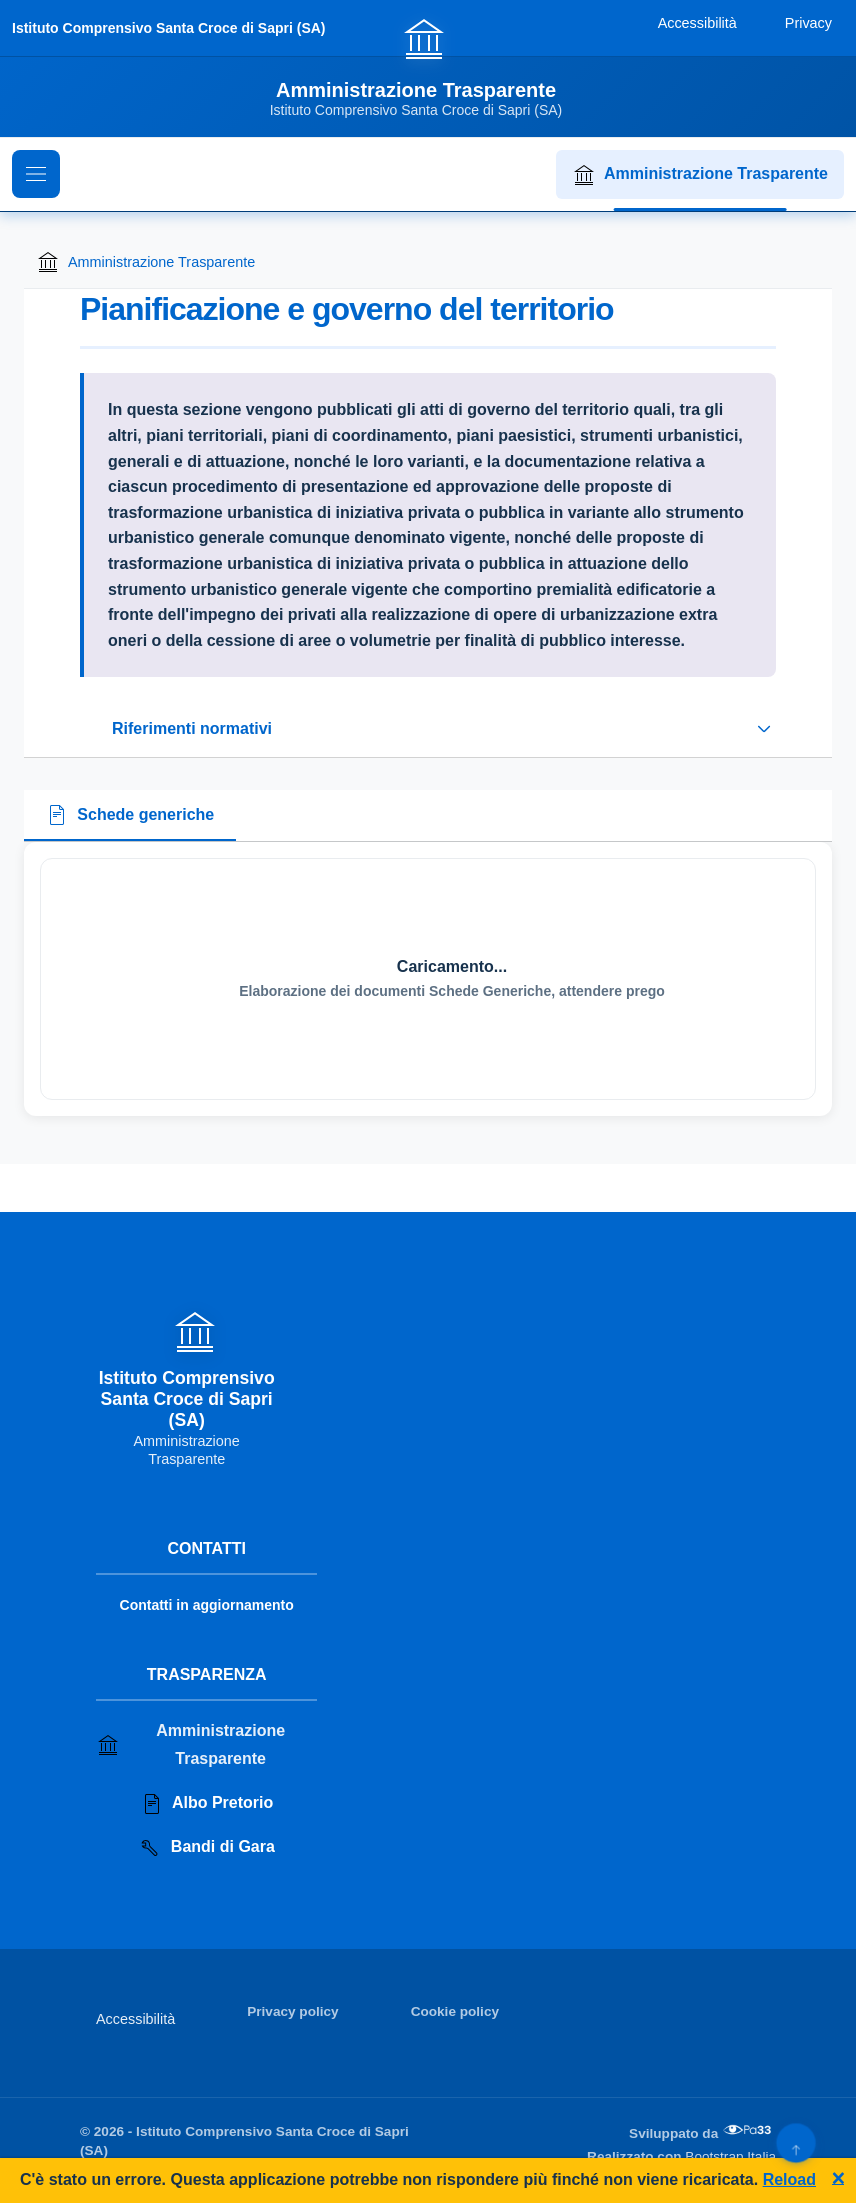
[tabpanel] (428, 979)
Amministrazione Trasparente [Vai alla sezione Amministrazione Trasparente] (190, 1744)
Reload (789, 2179)
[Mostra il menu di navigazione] (36, 174)
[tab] (130, 816)
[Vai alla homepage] (428, 67)
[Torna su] (795, 2142)
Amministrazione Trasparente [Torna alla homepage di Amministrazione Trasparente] (145, 262)
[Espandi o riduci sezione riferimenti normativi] (428, 729)
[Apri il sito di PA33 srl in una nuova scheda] (749, 2130)
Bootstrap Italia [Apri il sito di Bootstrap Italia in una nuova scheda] (730, 2156)
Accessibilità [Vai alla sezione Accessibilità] (135, 2019)
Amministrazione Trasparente (700, 175)
